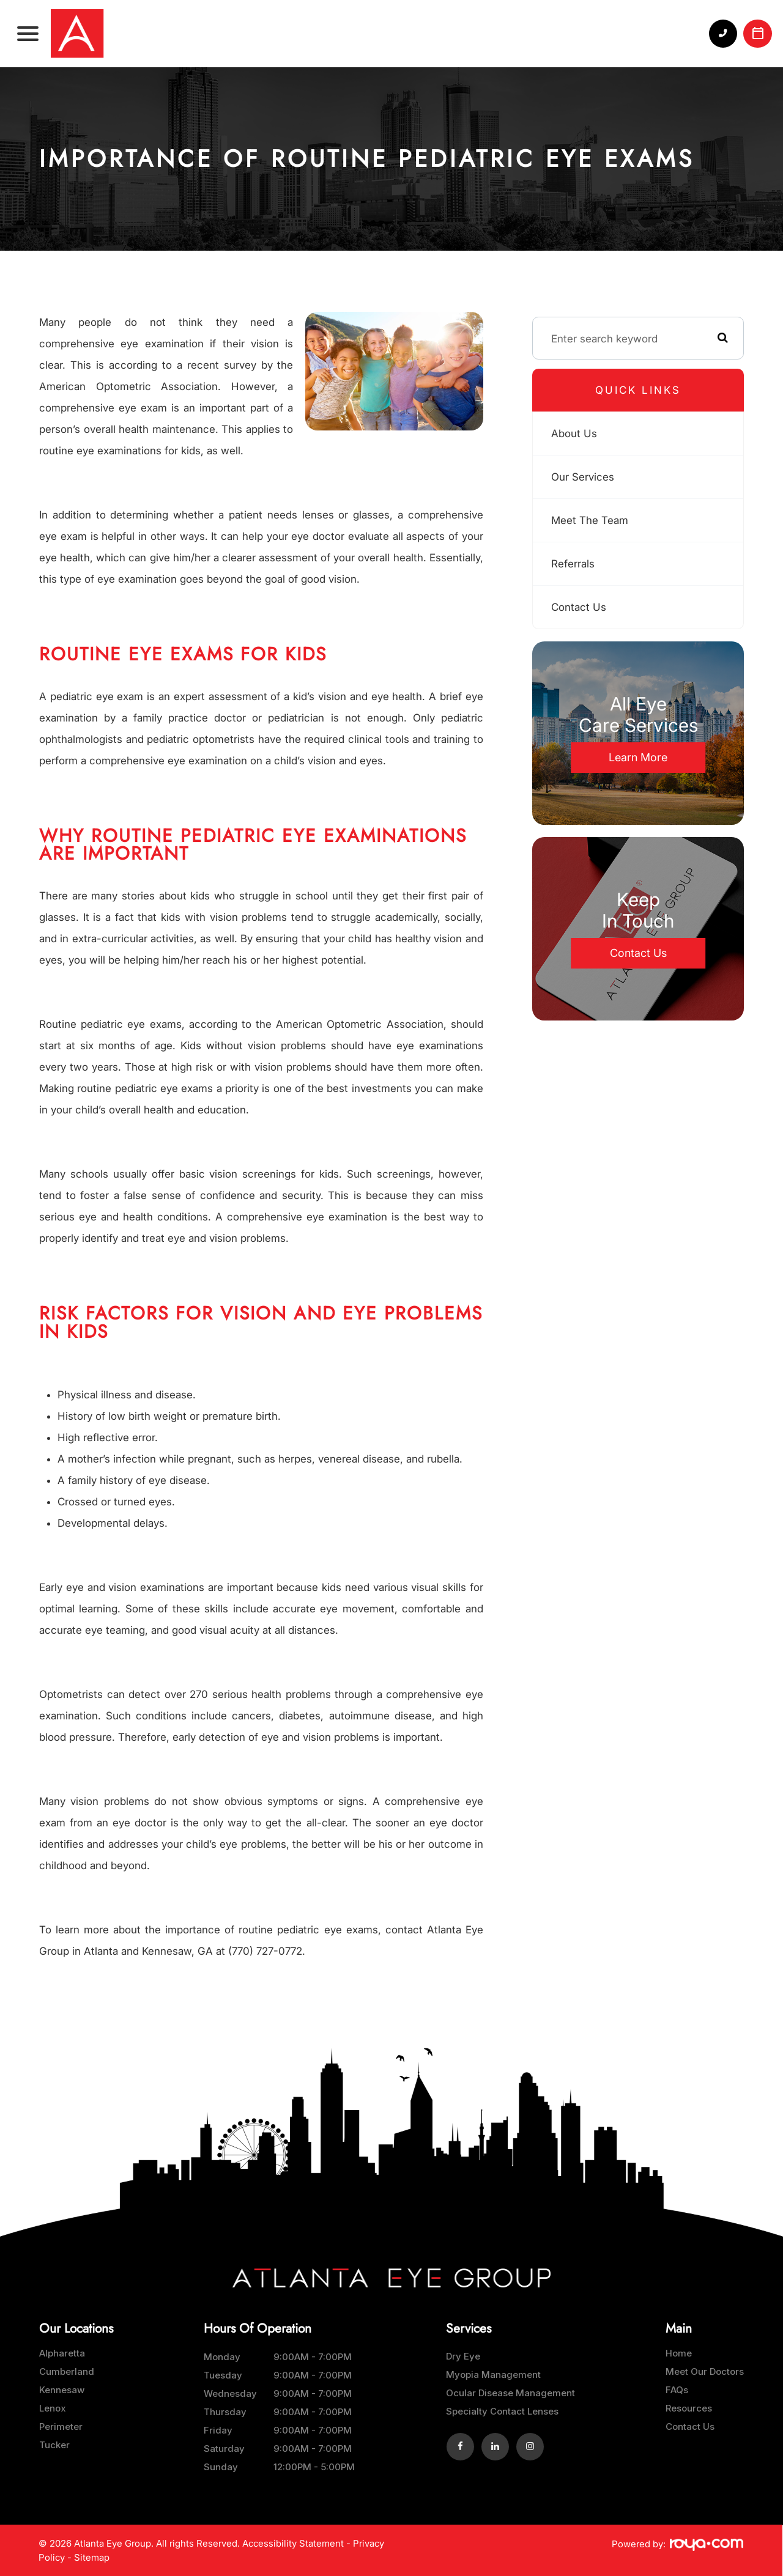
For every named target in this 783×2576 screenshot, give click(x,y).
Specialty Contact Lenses (502, 2411)
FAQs (677, 2390)
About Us (574, 433)
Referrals (574, 563)
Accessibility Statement (293, 2543)
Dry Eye (463, 2356)
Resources (689, 2408)
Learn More (638, 757)
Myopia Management (493, 2374)
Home (679, 2353)
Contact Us (579, 606)
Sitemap (91, 2557)
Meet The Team (590, 520)
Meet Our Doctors (705, 2371)
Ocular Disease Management (510, 2393)
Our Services (584, 476)
